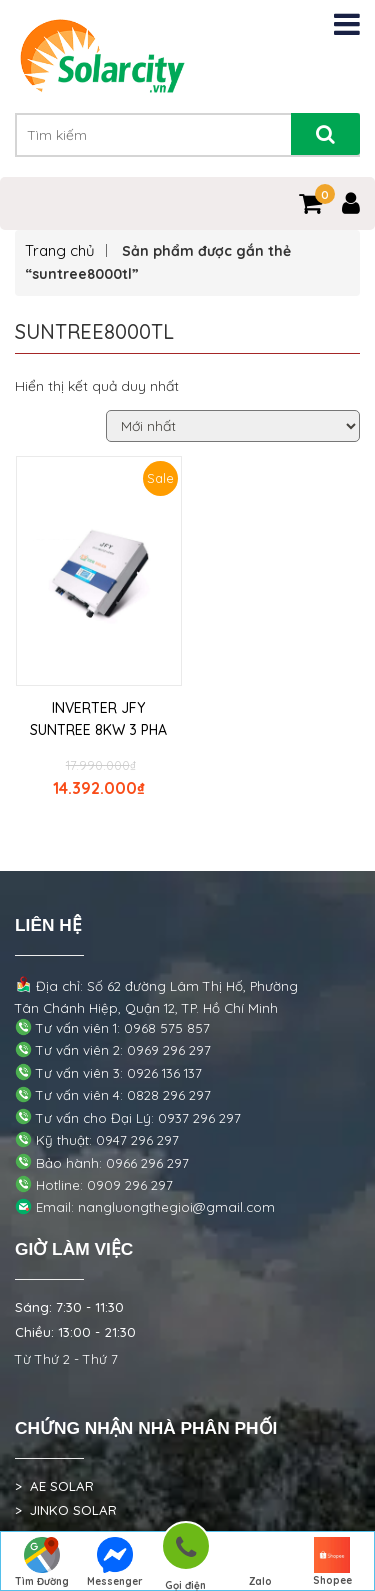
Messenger (115, 1562)
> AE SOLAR (54, 1486)
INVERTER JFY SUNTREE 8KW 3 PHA (98, 719)
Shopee (332, 1562)
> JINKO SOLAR (66, 1510)
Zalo (260, 1562)
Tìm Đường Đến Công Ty (42, 1564)
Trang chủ (60, 250)
